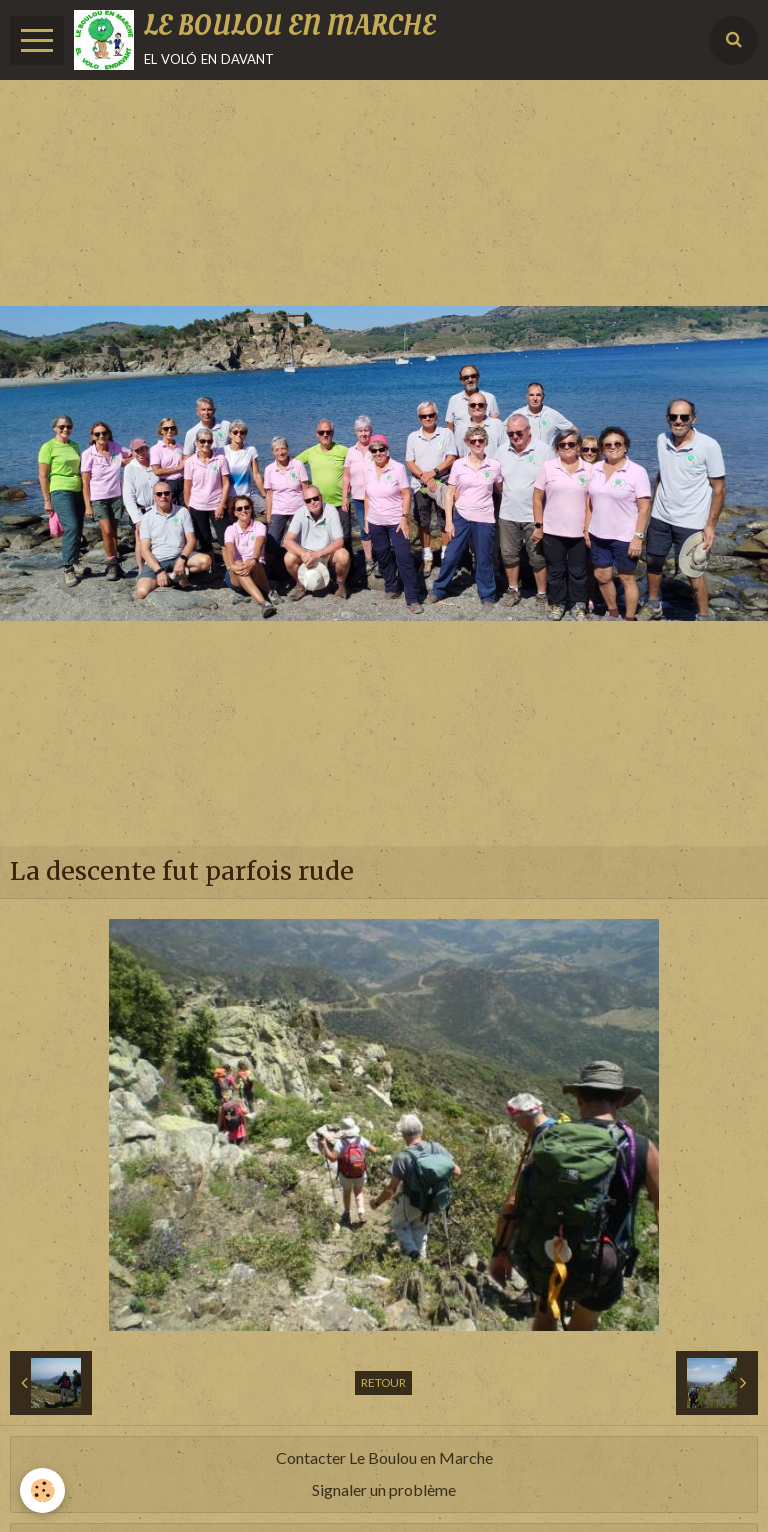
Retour (383, 1382)
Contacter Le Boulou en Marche (384, 1457)
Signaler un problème (384, 1489)
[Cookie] (42, 1490)
